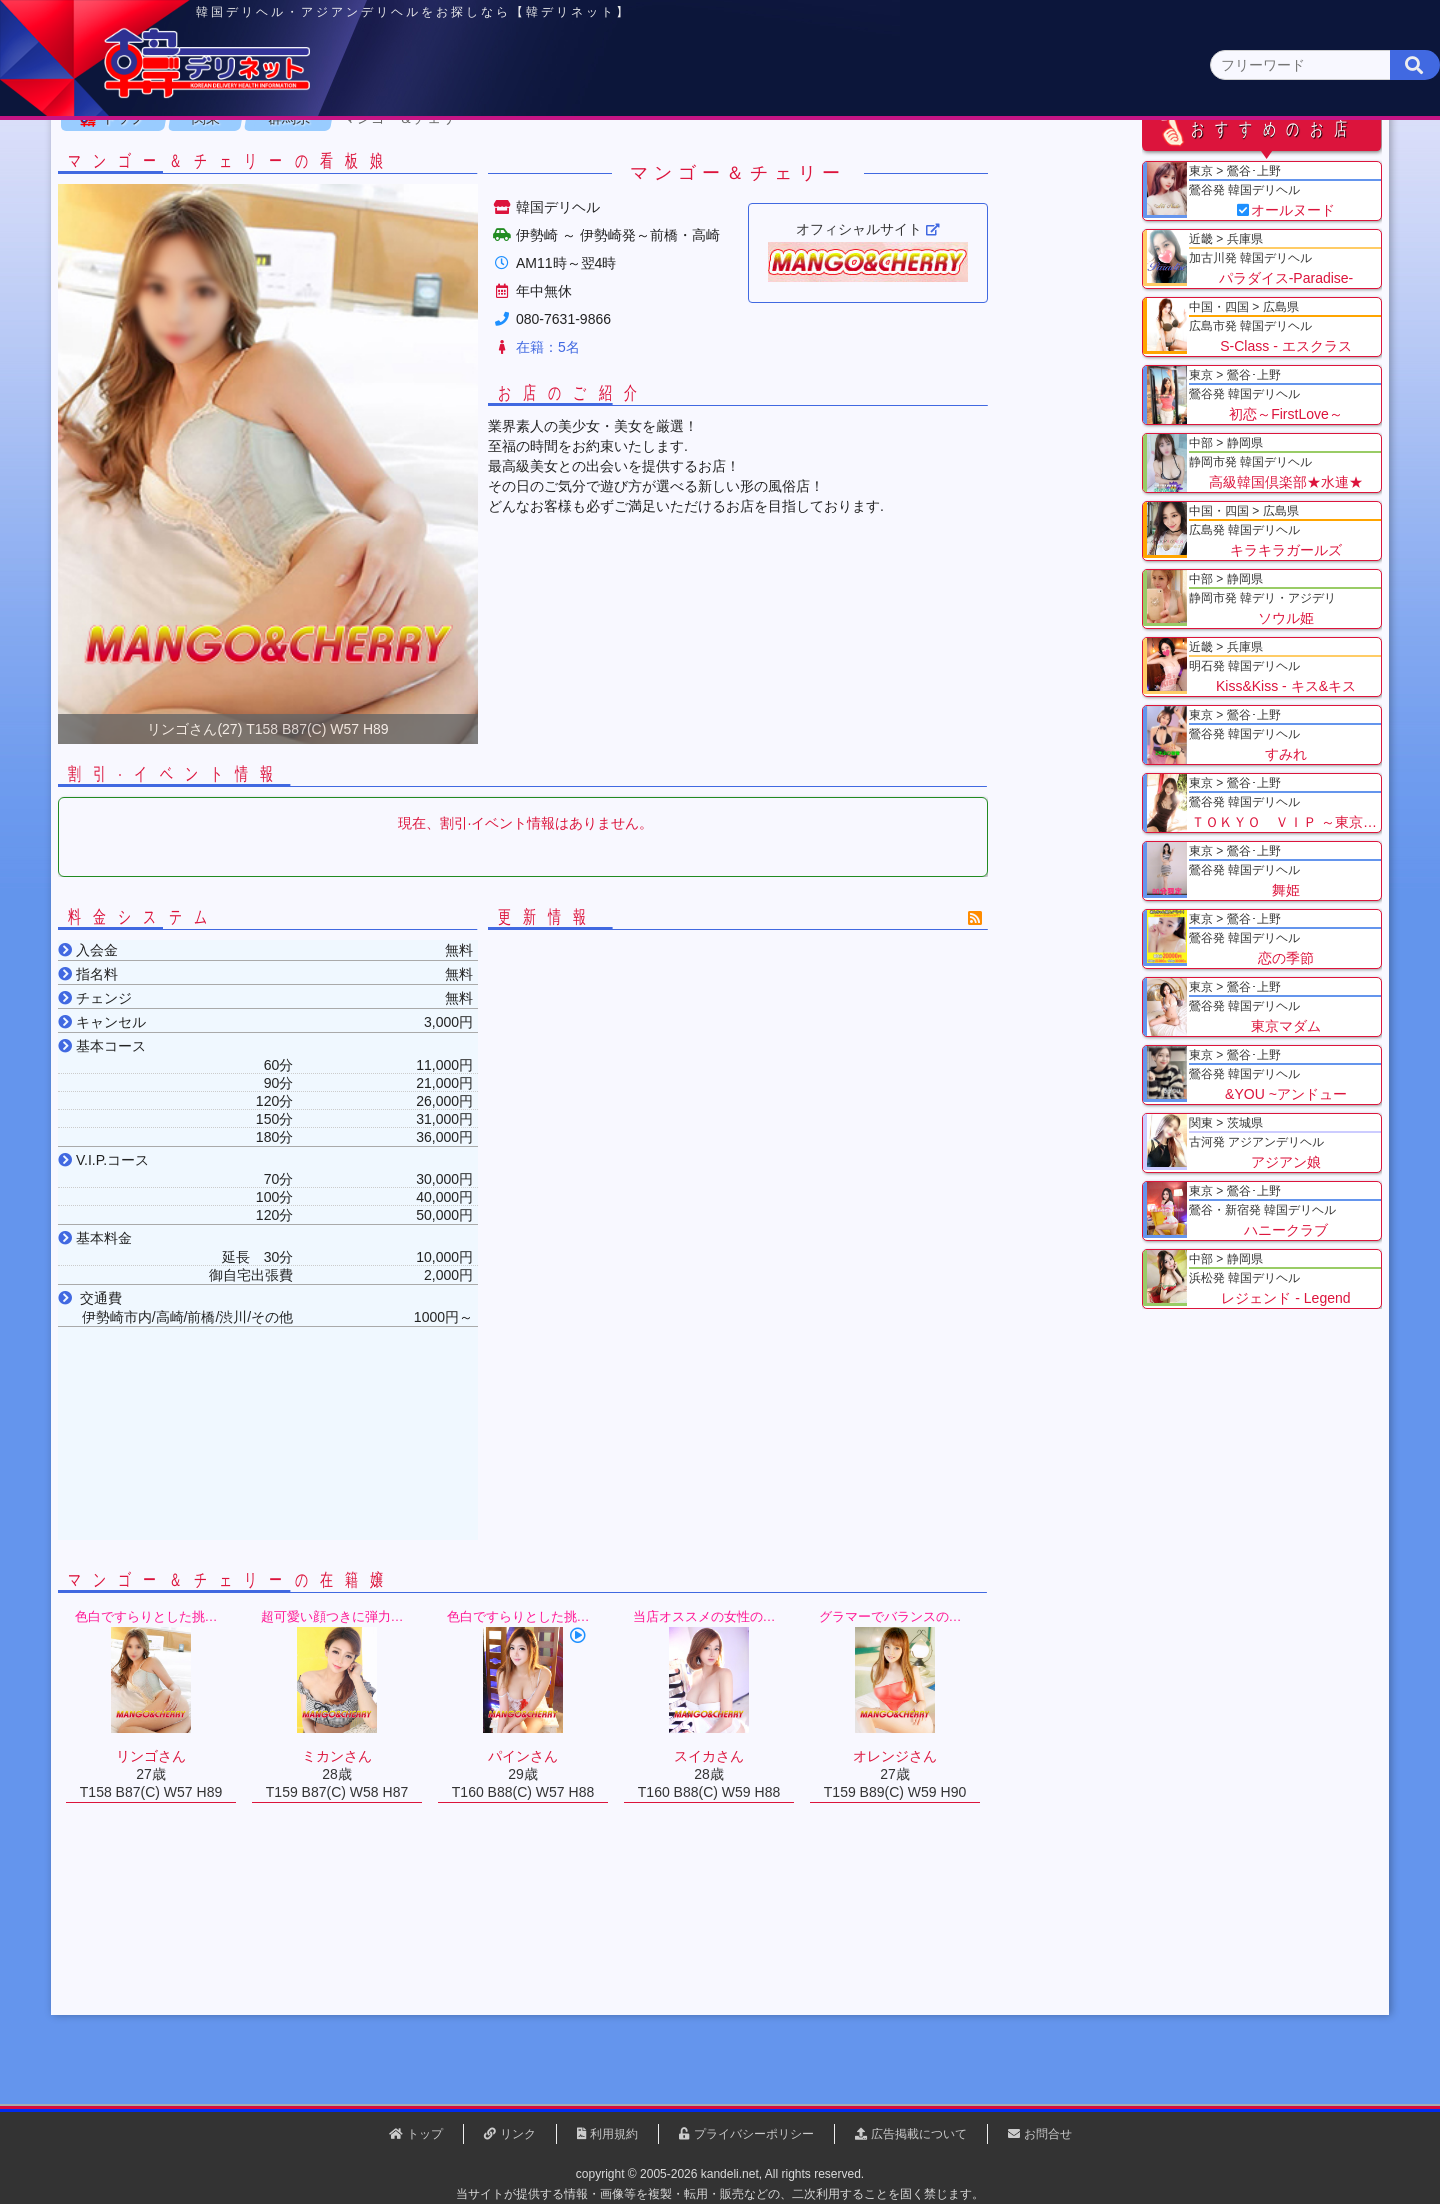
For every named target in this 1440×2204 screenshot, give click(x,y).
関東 (515, 155)
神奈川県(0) (309, 195)
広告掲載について (919, 2134)
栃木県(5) (729, 195)
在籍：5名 (620, 478)
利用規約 (614, 2134)
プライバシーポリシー (754, 2134)
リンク (518, 2134)
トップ (195, 249)
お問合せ (1048, 2134)
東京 (371, 156)
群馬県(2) (563, 195)
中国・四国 (1091, 156)
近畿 (947, 156)
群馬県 (361, 249)
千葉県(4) (398, 195)
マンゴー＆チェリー (478, 249)
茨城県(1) (646, 195)
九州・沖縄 (1235, 156)
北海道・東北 (659, 156)
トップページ (207, 156)
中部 (803, 156)
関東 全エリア (185, 195)
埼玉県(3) (480, 195)
